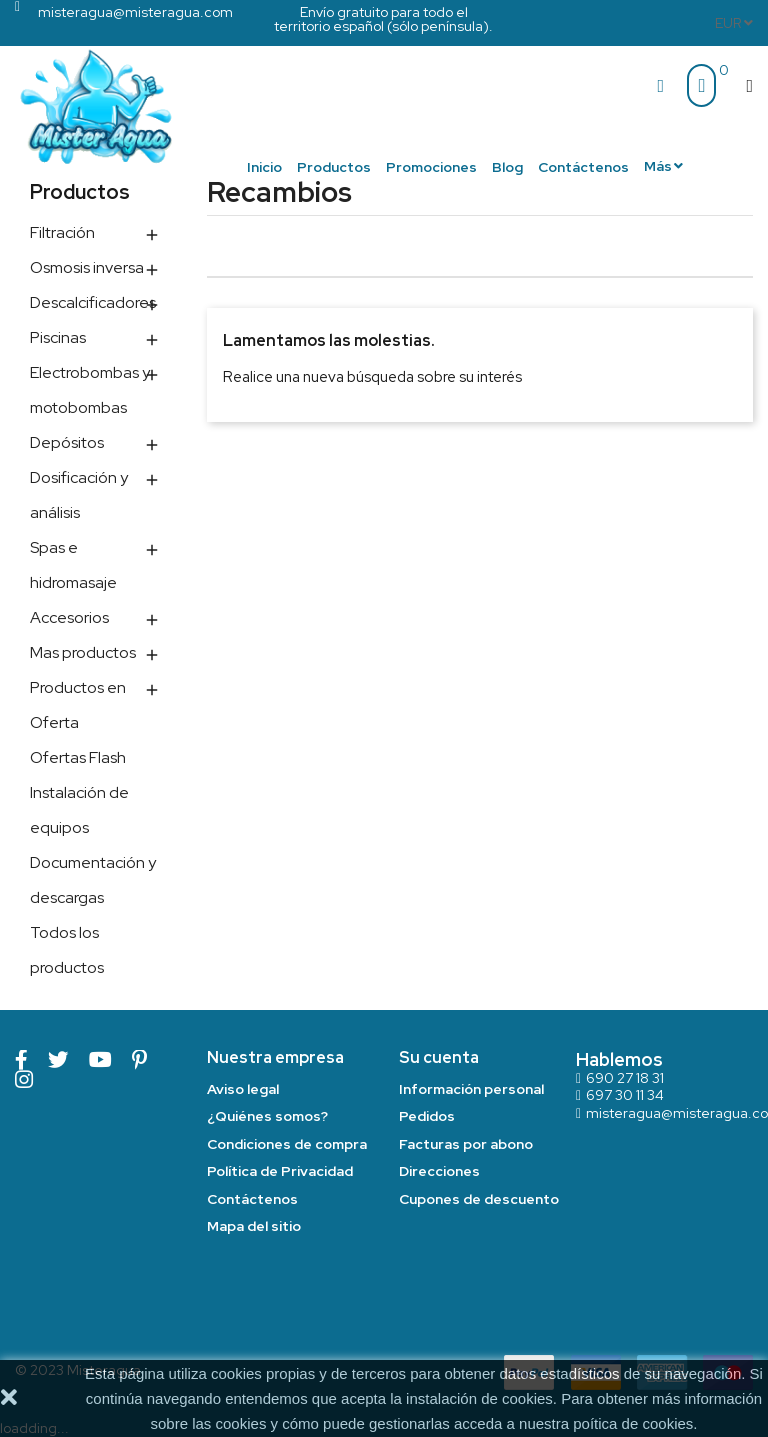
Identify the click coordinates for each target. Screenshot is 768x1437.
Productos (80, 192)
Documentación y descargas (93, 880)
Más (658, 166)
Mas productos (83, 652)
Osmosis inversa (87, 267)
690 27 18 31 (625, 1078)
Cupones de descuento (479, 1199)
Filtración (62, 232)
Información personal (471, 1089)
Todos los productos (67, 950)
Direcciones (439, 1171)
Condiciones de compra (287, 1144)
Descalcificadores (93, 302)
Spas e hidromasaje (73, 565)
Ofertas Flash (78, 757)
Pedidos (427, 1116)
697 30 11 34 (625, 1095)
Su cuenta (439, 1057)
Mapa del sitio (254, 1226)
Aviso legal (243, 1089)
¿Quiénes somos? (267, 1116)
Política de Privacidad (280, 1171)
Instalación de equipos (79, 810)
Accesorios (69, 617)
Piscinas (58, 337)
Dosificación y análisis (79, 495)
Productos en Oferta (78, 705)
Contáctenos (252, 1199)
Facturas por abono (466, 1144)
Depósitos (67, 442)
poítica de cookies (633, 1423)
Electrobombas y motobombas (90, 390)
